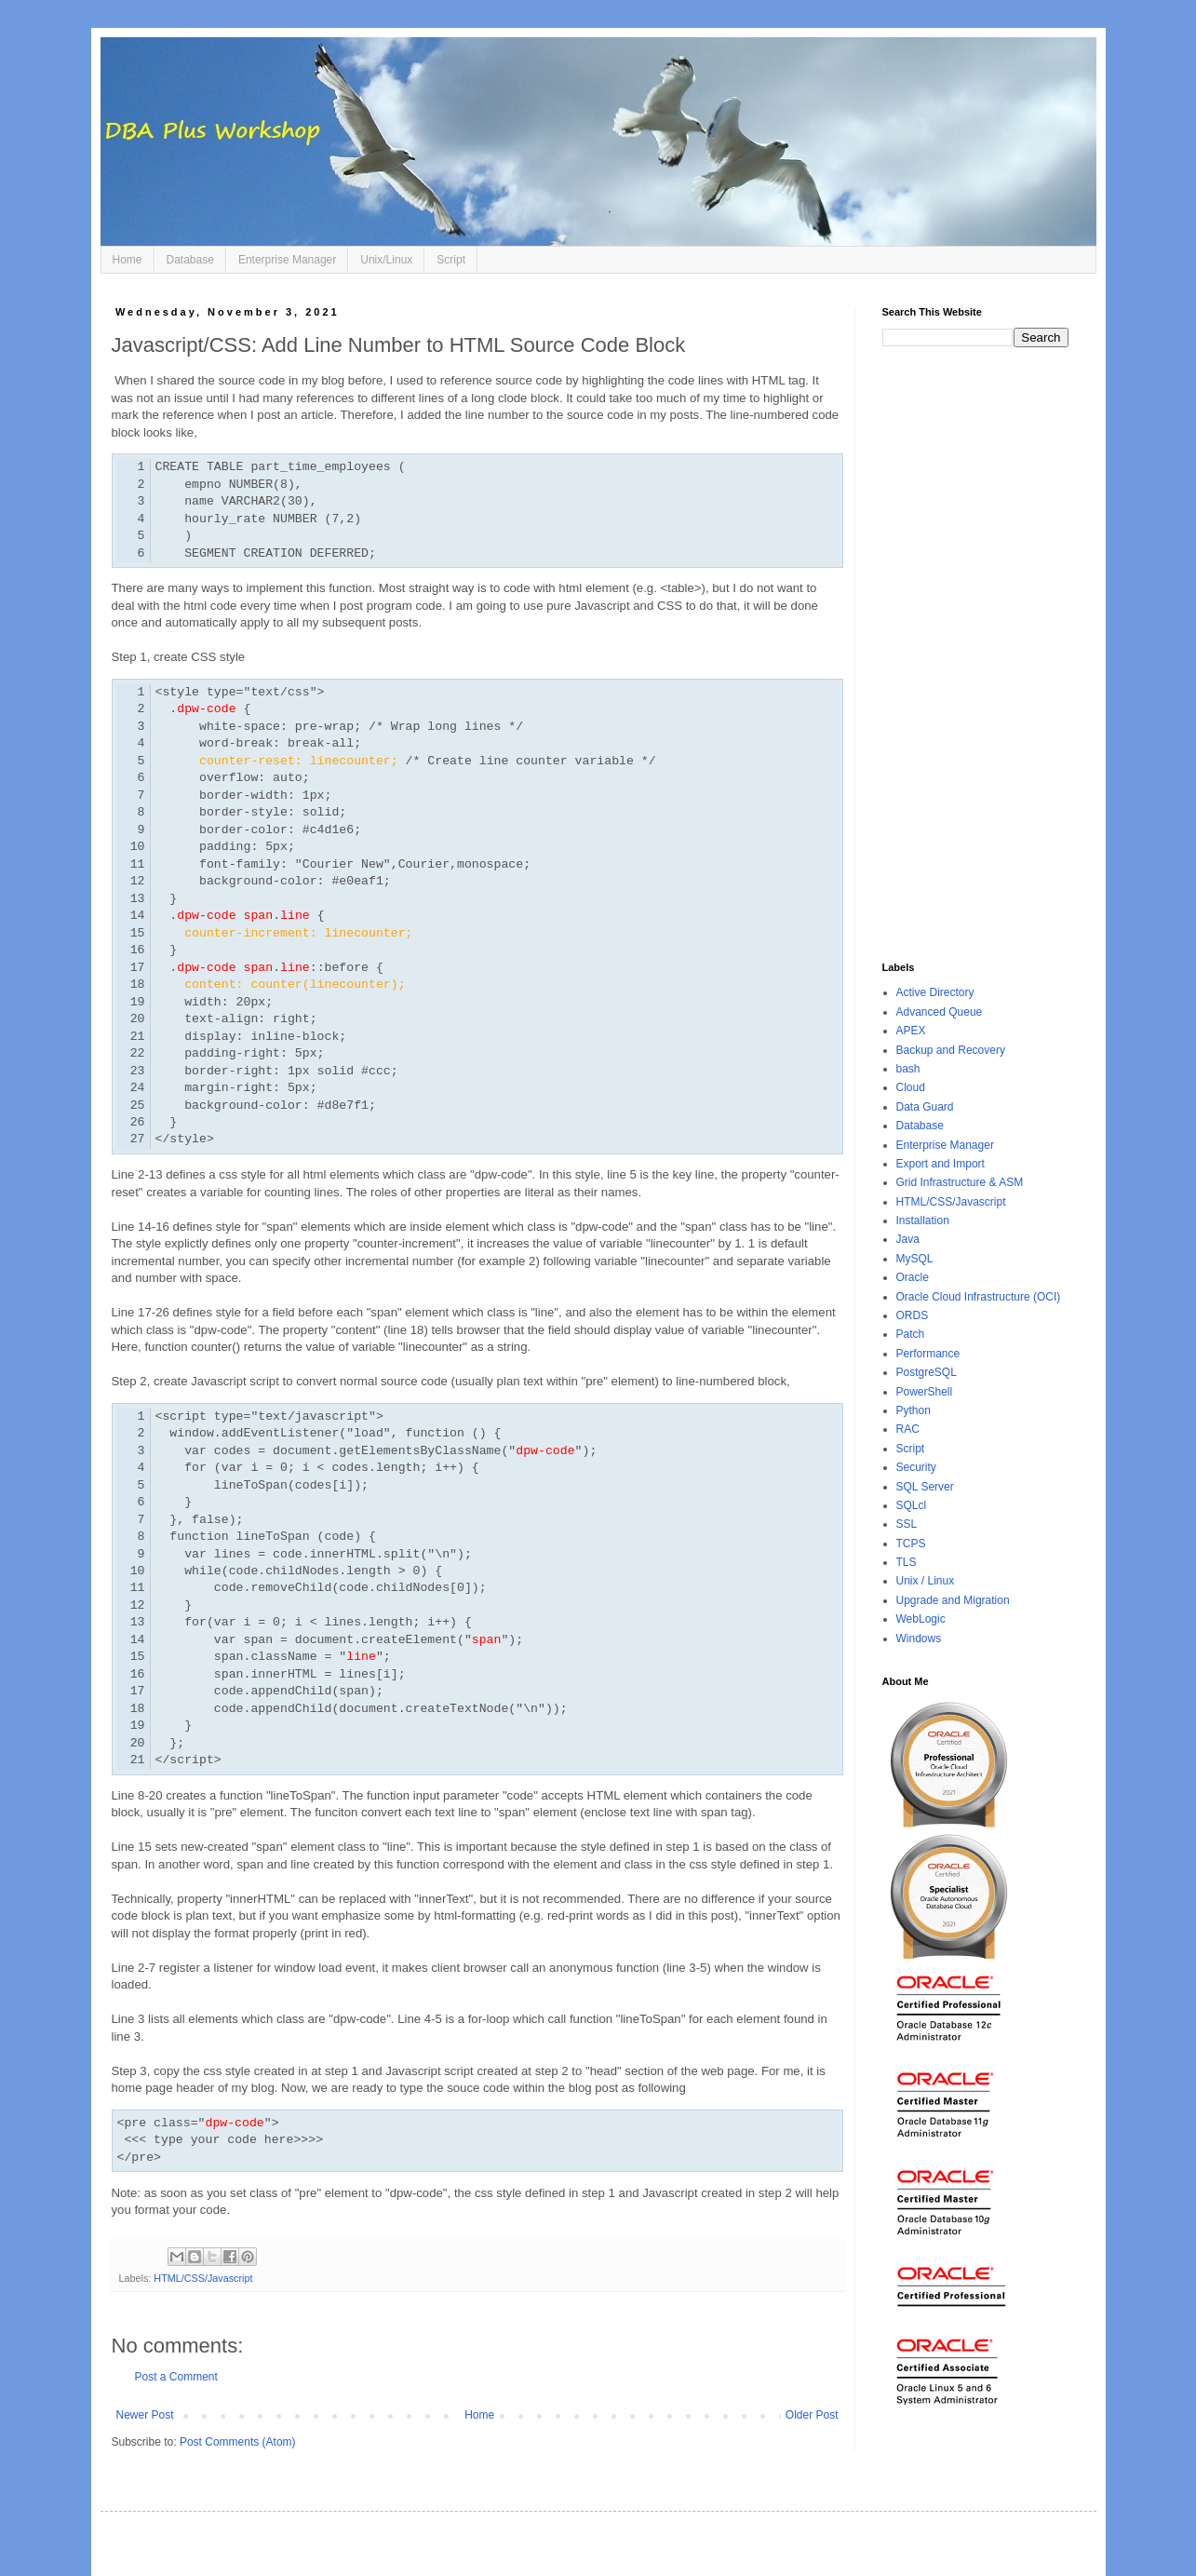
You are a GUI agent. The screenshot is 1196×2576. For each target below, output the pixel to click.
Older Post (812, 2414)
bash (908, 1068)
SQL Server (925, 1486)
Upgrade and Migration (953, 1600)
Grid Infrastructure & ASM (960, 1182)
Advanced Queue (939, 1011)
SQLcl (911, 1505)
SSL (907, 1524)
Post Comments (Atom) (238, 2441)
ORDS (912, 1315)
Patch (910, 1334)
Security (916, 1467)
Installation (922, 1220)
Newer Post (145, 2414)
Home (127, 259)
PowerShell (924, 1391)
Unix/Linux (386, 259)
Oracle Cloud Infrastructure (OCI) (978, 1296)
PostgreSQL (926, 1372)
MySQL (915, 1258)
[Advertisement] (975, 654)
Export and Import (940, 1163)
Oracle (912, 1277)
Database (190, 259)
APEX (911, 1030)
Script (451, 259)
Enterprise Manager (287, 259)
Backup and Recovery (950, 1050)
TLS (906, 1562)
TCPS (911, 1543)
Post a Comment (176, 2376)
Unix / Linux (925, 1580)
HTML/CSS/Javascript (203, 2278)
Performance (928, 1353)
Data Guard (925, 1106)
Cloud (910, 1087)
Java (908, 1239)
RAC (908, 1429)
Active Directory (935, 992)
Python (913, 1410)
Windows (919, 1638)
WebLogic (921, 1618)
